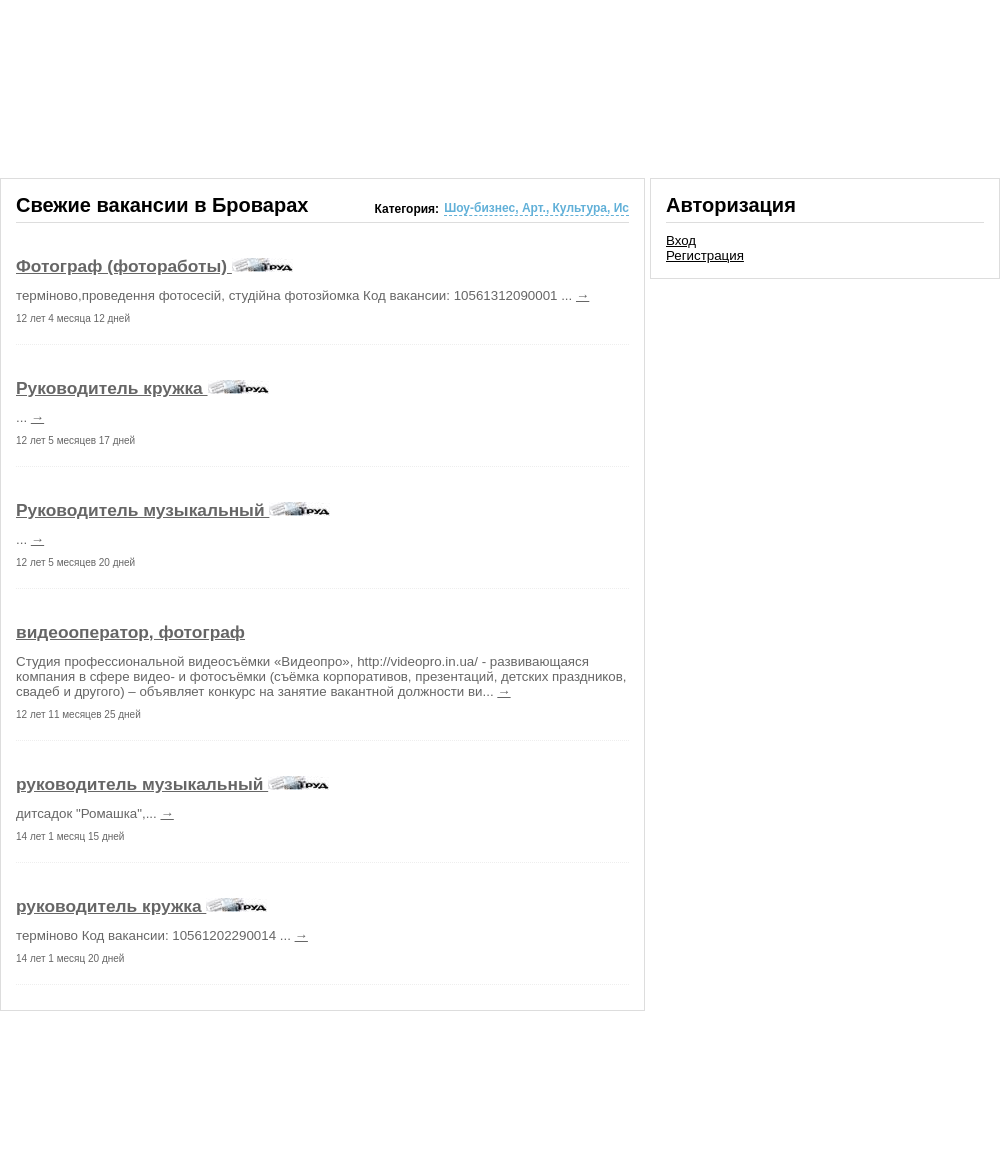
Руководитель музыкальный (142, 510)
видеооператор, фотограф (130, 632)
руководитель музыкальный (142, 784)
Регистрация (705, 255)
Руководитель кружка (112, 388)
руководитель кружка (111, 906)
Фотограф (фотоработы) (124, 266)
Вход (681, 240)
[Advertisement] (825, 424)
